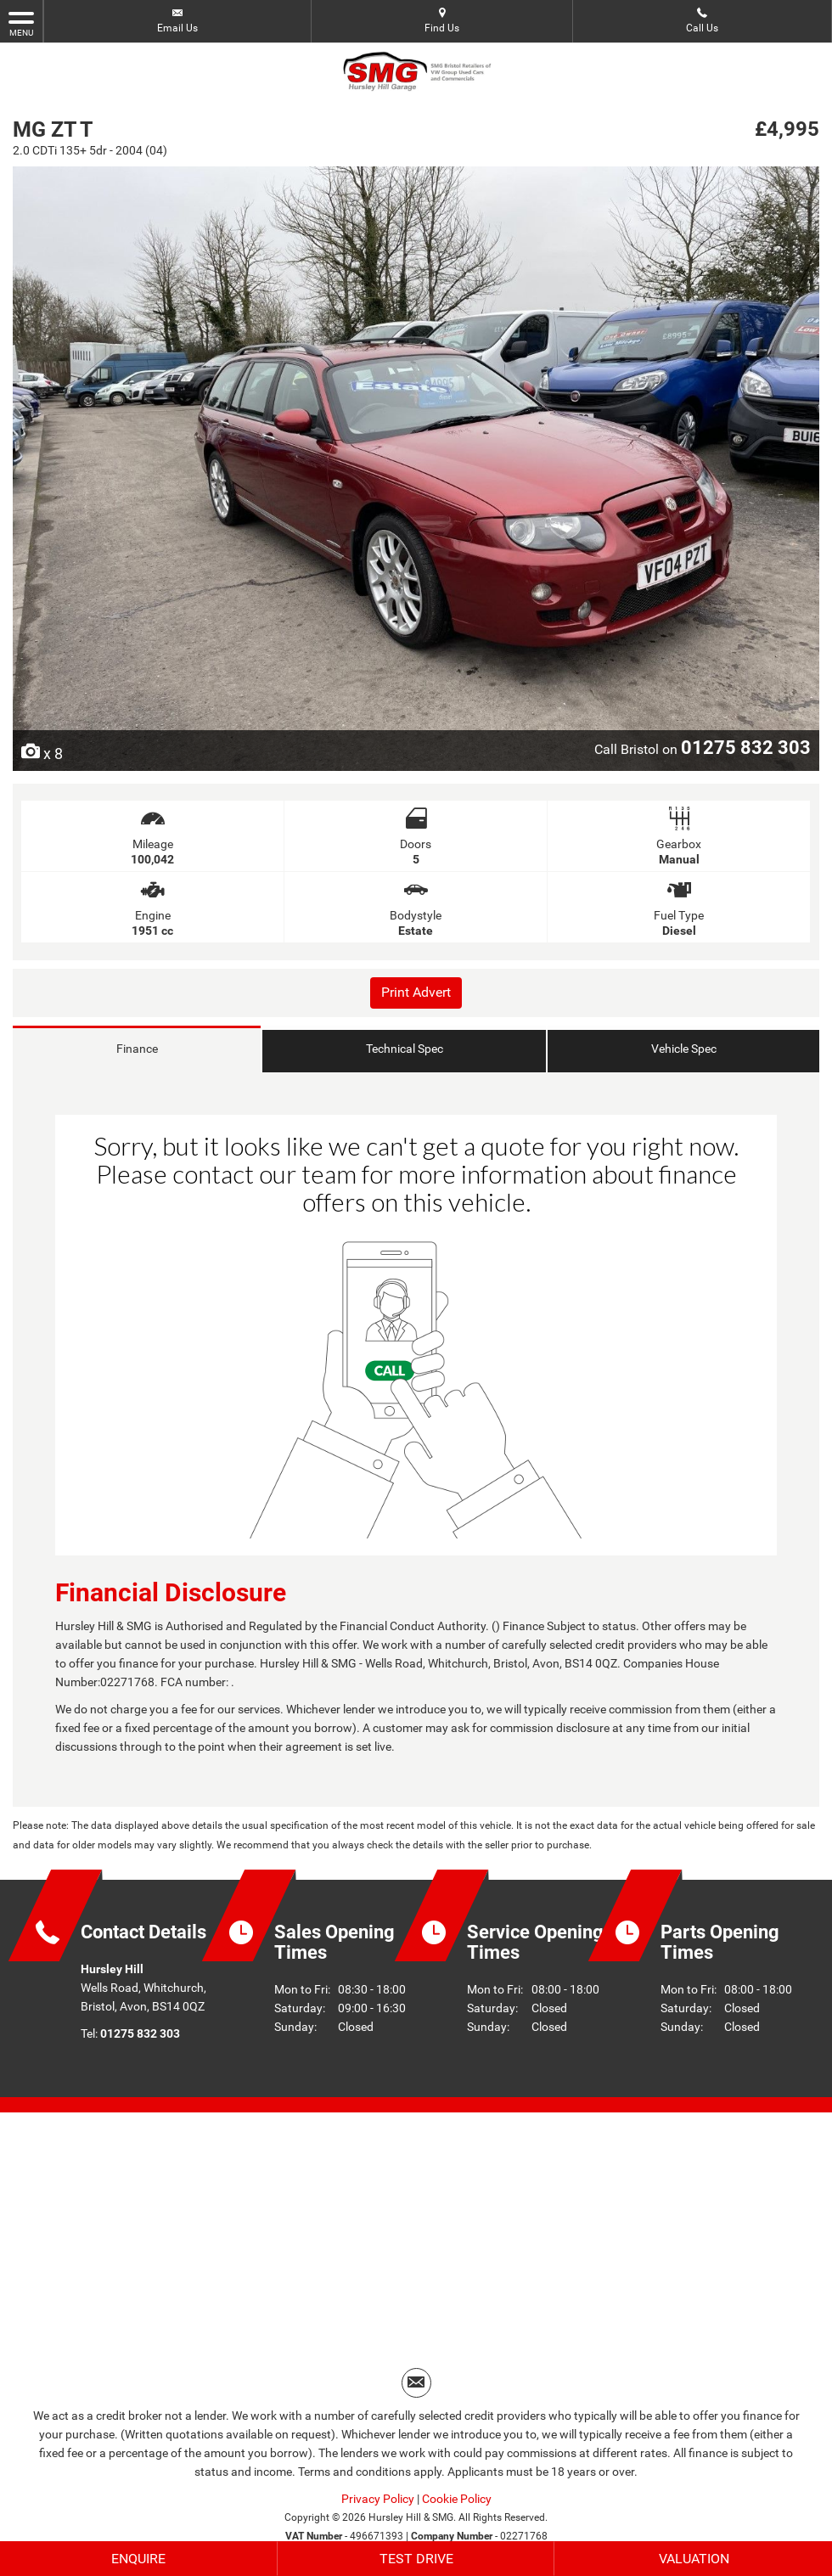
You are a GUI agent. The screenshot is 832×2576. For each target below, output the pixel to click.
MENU (21, 22)
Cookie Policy (457, 2499)
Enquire (138, 2559)
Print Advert (416, 992)
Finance (137, 1048)
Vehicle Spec (684, 1048)
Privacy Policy (377, 2499)
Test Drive (416, 2559)
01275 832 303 (746, 746)
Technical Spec (404, 1048)
